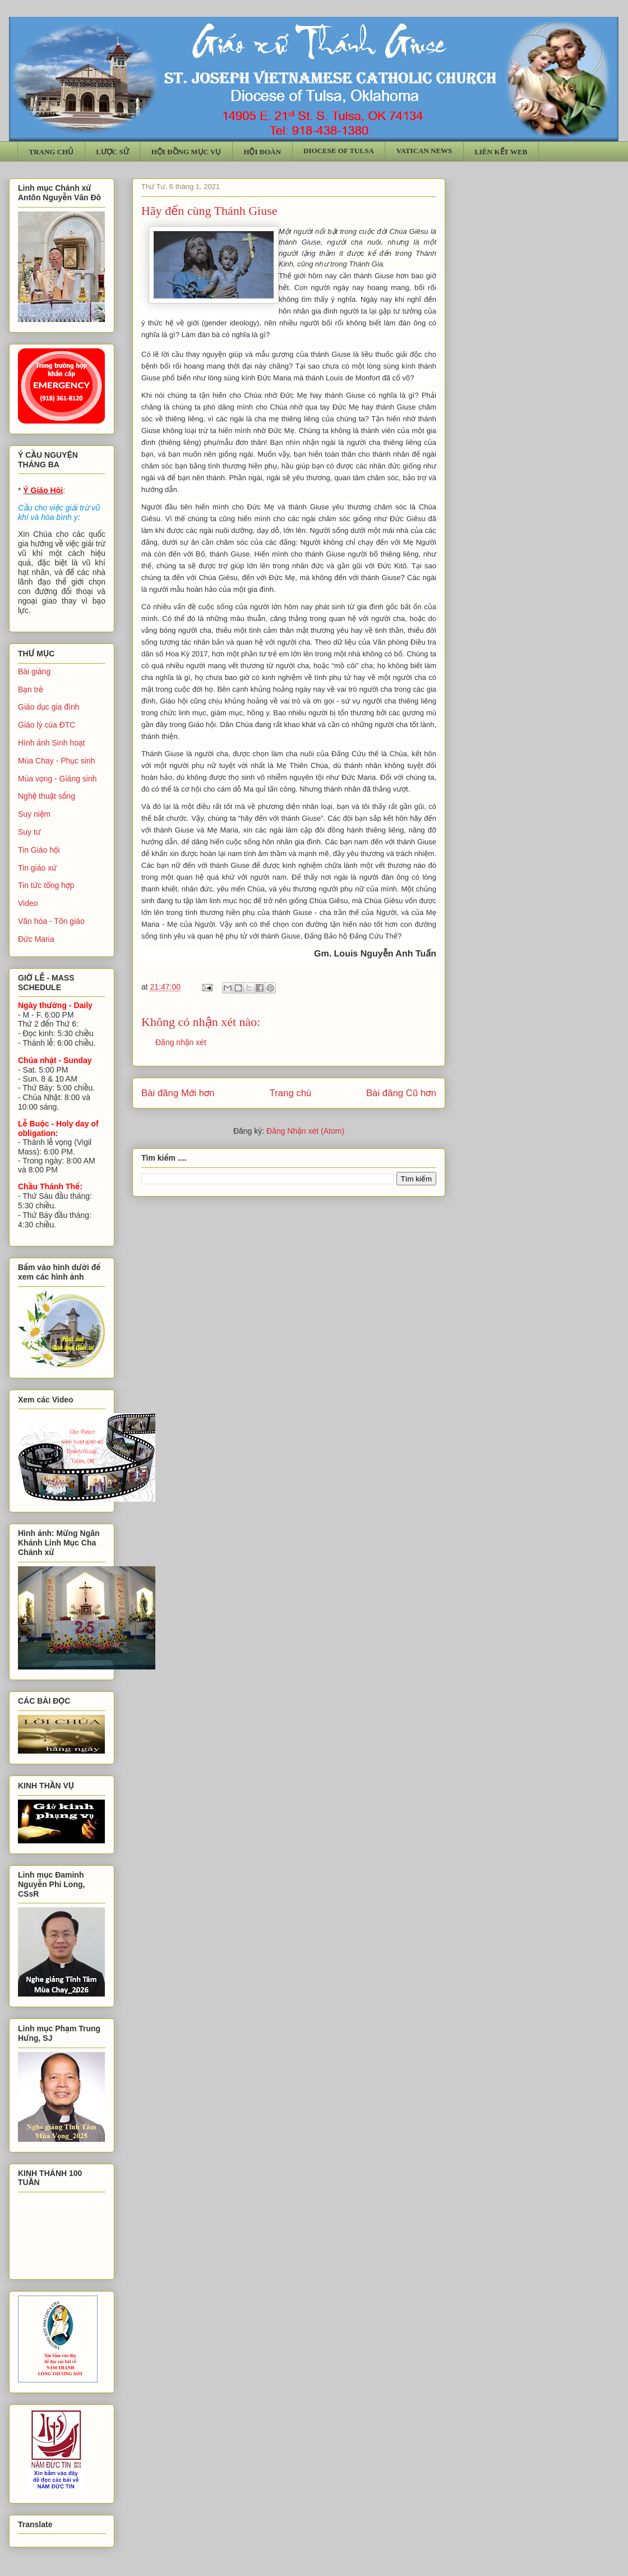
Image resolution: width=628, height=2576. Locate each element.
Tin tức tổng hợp (46, 885)
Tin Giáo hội (39, 849)
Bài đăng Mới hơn (178, 1093)
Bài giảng (34, 671)
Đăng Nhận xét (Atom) (305, 1130)
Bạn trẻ (30, 689)
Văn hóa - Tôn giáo (51, 921)
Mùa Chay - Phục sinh (56, 760)
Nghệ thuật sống (46, 796)
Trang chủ (291, 1093)
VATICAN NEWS (424, 150)
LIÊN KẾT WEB (500, 152)
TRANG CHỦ (51, 152)
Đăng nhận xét (180, 1042)
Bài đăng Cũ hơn (401, 1093)
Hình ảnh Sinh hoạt (51, 742)
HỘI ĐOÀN (262, 152)
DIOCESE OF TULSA (338, 150)
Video (28, 903)
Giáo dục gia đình (48, 706)
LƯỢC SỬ (112, 152)
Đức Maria (36, 939)
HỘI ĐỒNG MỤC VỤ (186, 152)
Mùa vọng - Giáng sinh (57, 778)
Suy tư (29, 831)
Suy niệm (34, 813)
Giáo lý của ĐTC (46, 724)
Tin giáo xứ (37, 867)
